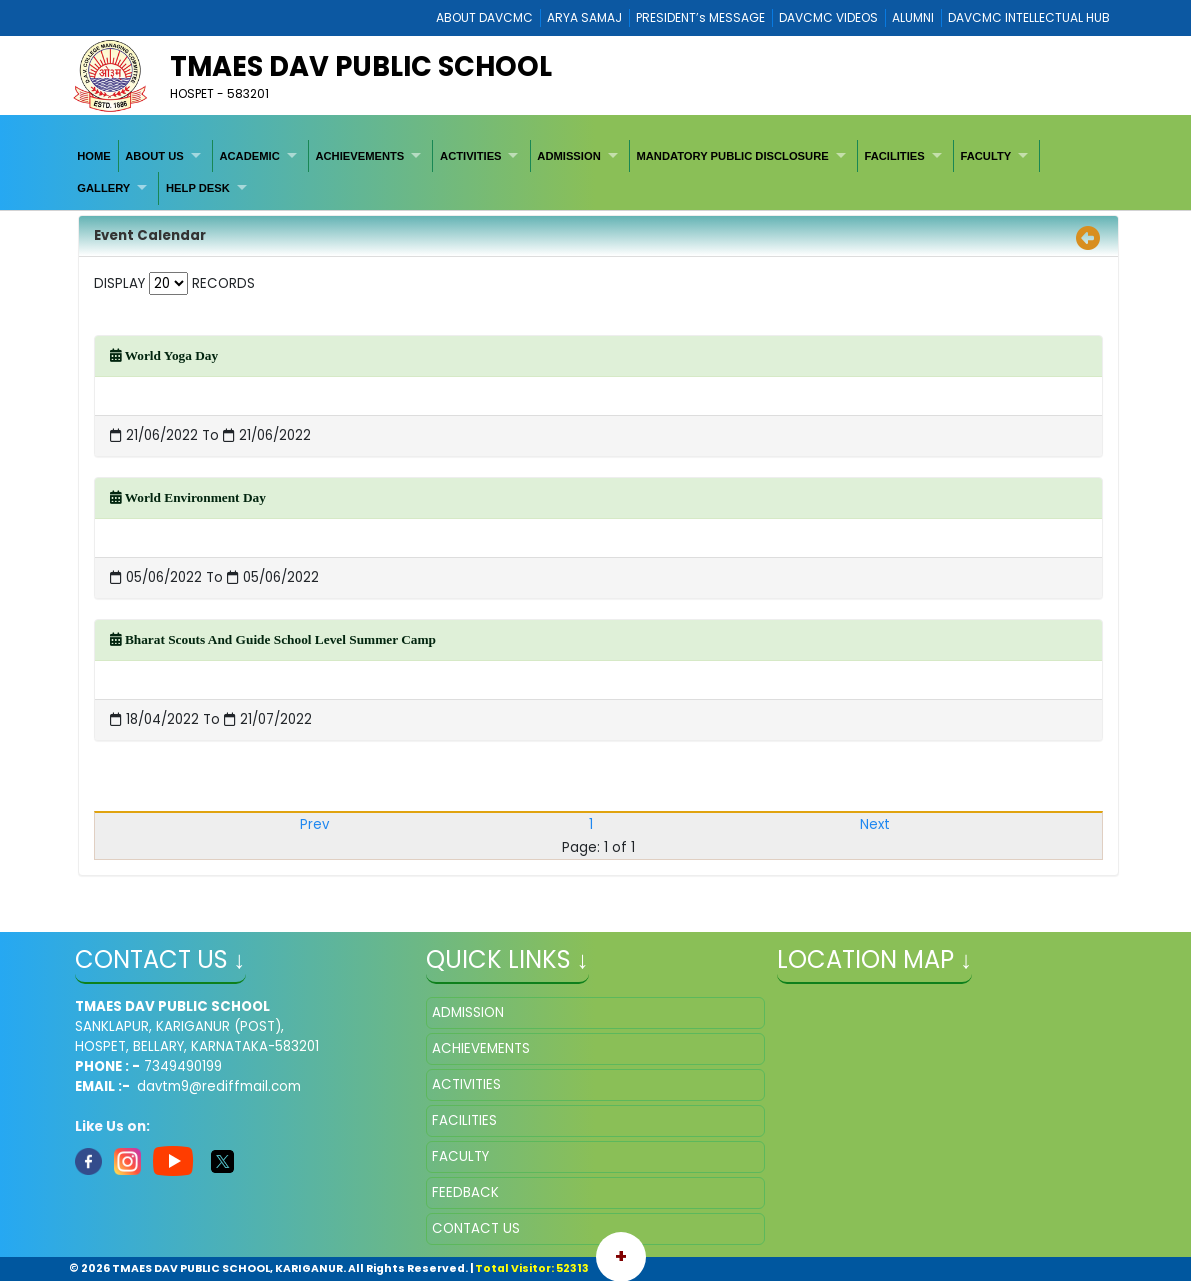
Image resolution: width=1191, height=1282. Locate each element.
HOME (94, 156)
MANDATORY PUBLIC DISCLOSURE (732, 156)
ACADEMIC (249, 156)
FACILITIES (894, 156)
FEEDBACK (465, 1192)
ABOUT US (154, 156)
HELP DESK (198, 188)
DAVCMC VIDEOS (828, 17)
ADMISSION (568, 156)
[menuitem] (95, 156)
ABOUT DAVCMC (484, 17)
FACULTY (985, 156)
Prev (314, 824)
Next (875, 824)
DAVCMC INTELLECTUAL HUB (1029, 17)
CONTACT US (476, 1228)
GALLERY (103, 188)
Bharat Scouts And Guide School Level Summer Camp (273, 639)
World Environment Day (188, 497)
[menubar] (596, 172)
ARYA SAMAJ (584, 17)
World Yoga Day (164, 355)
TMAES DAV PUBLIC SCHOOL (361, 66)
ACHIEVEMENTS (359, 156)
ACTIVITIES (471, 156)
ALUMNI (913, 17)
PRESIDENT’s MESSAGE (700, 17)
